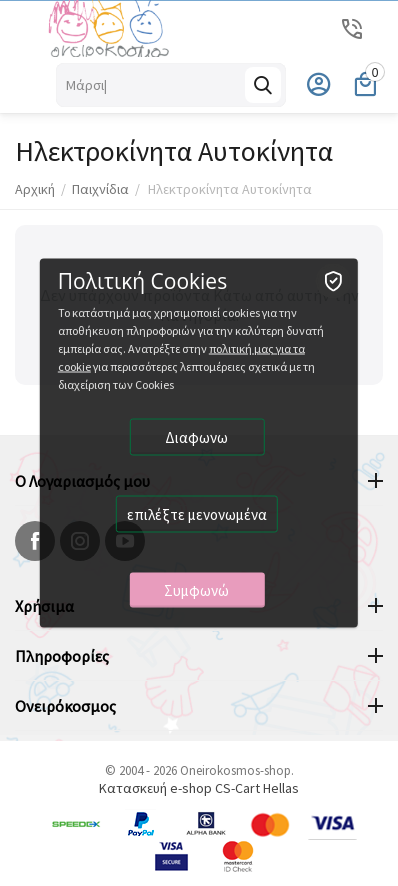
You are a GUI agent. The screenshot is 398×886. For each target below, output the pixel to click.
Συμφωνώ (196, 590)
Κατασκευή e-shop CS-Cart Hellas (199, 788)
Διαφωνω (196, 437)
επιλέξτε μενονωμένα (197, 514)
